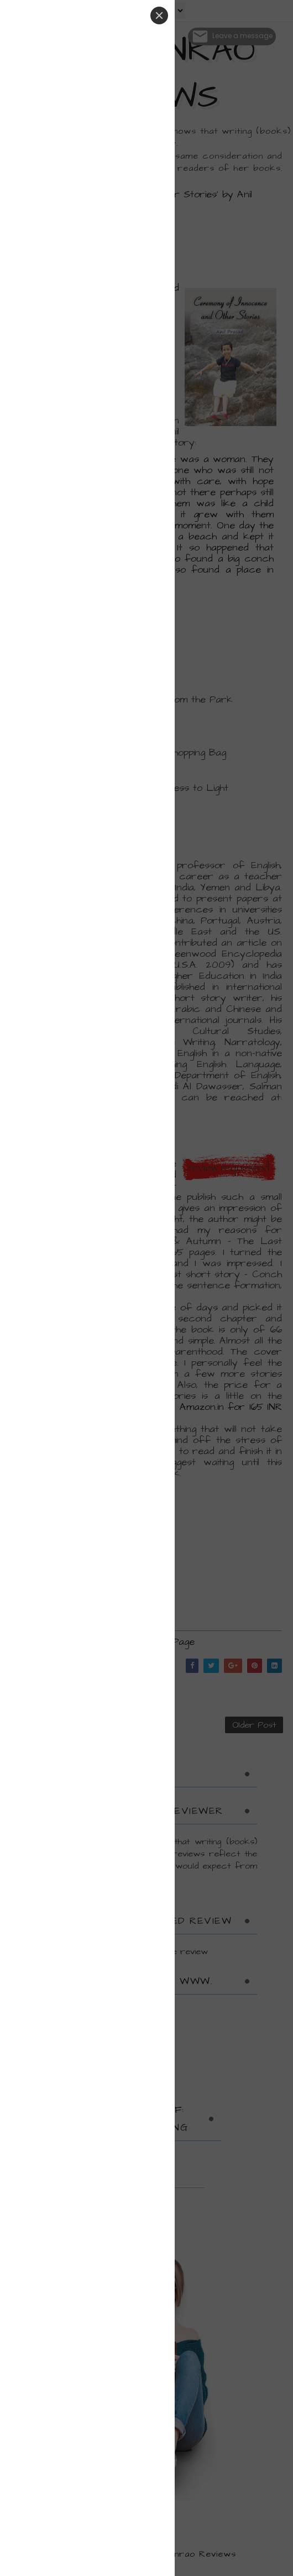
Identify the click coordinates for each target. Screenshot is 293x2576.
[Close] (159, 15)
